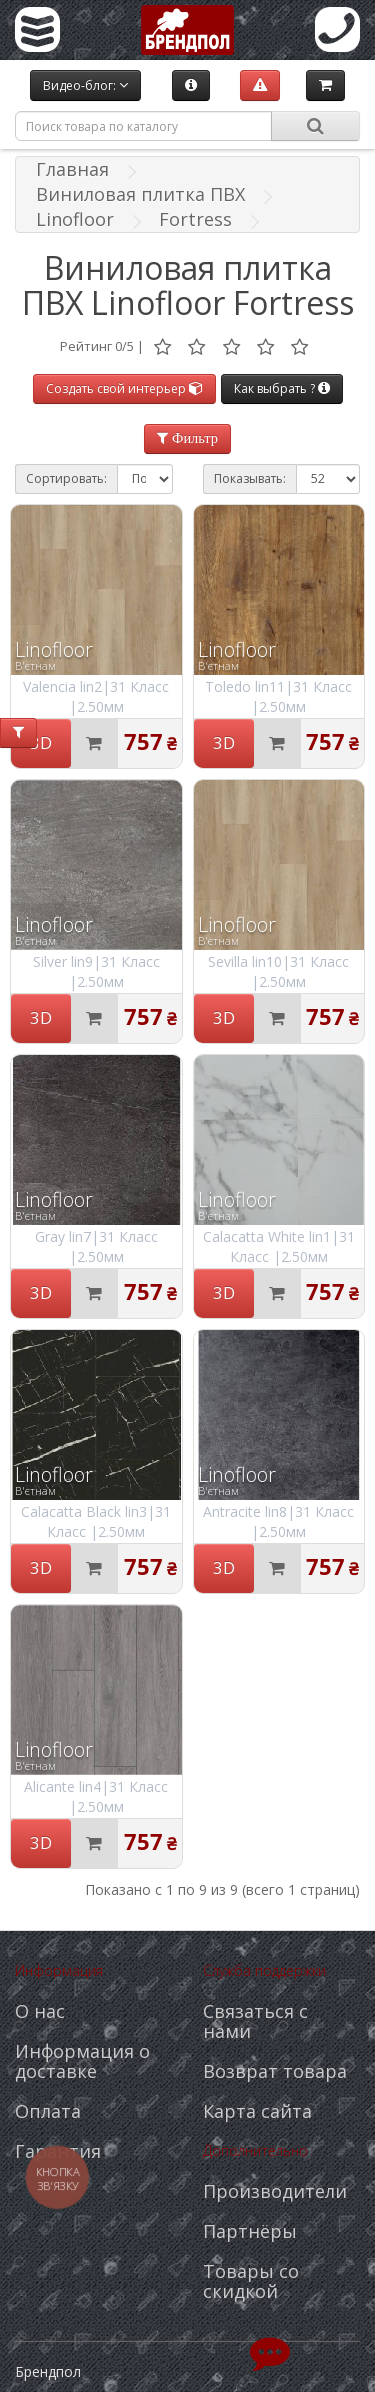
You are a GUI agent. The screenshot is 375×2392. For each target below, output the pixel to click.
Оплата (48, 2111)
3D (41, 742)
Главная (72, 169)
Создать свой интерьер (124, 388)
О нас (40, 2011)
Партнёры (250, 2231)
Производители (275, 2191)
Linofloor (75, 219)
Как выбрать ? (282, 388)
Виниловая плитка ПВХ (140, 194)
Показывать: (250, 478)
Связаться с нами (255, 2021)
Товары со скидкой (251, 2281)
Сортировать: (66, 478)
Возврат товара (275, 2071)
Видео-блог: (85, 85)
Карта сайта (257, 2111)
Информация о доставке (82, 2061)
